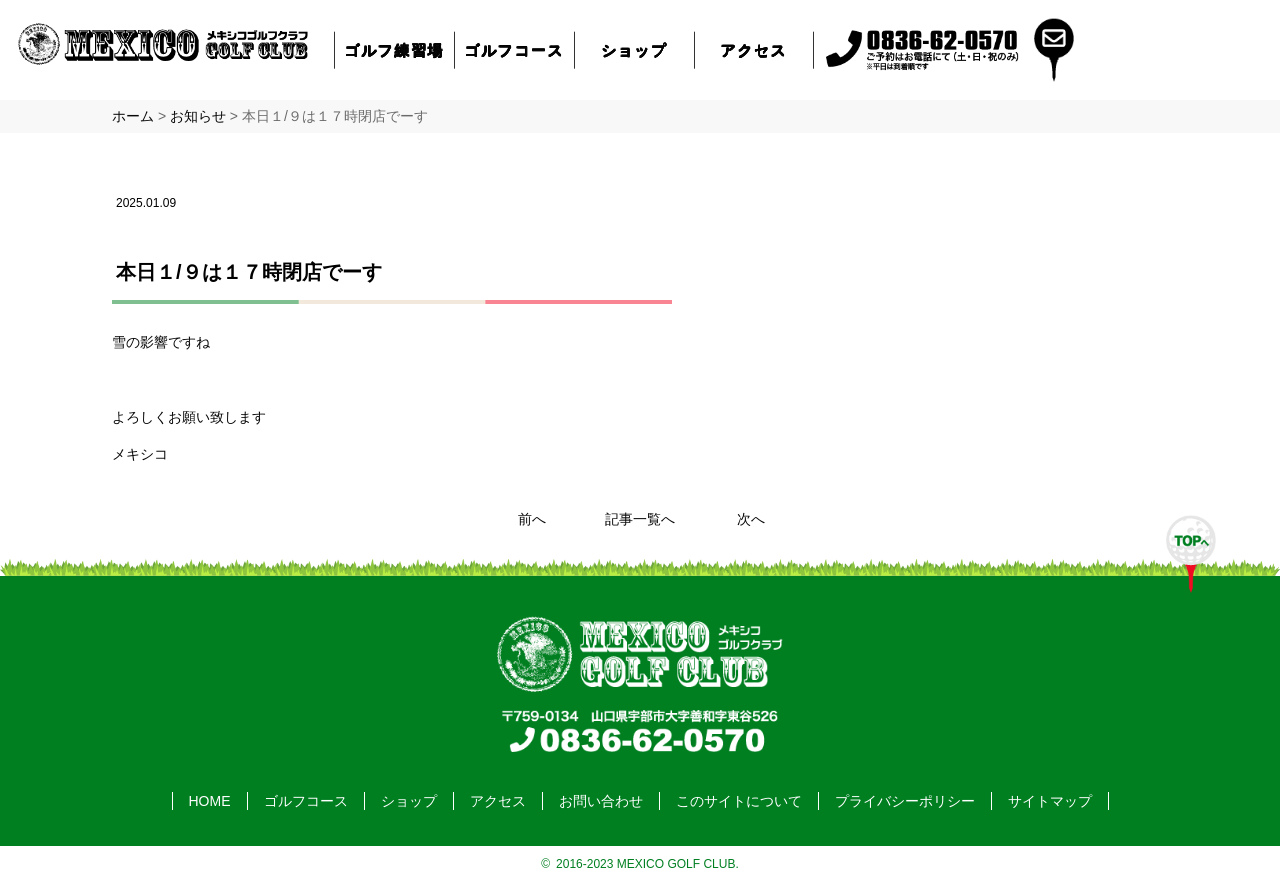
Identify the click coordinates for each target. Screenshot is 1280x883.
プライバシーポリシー (905, 801)
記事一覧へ (640, 519)
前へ (532, 519)
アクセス (754, 49)
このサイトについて (739, 801)
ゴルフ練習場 (395, 49)
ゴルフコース (515, 49)
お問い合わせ (601, 801)
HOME (210, 801)
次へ (751, 519)
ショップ (634, 49)
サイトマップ (1050, 801)
